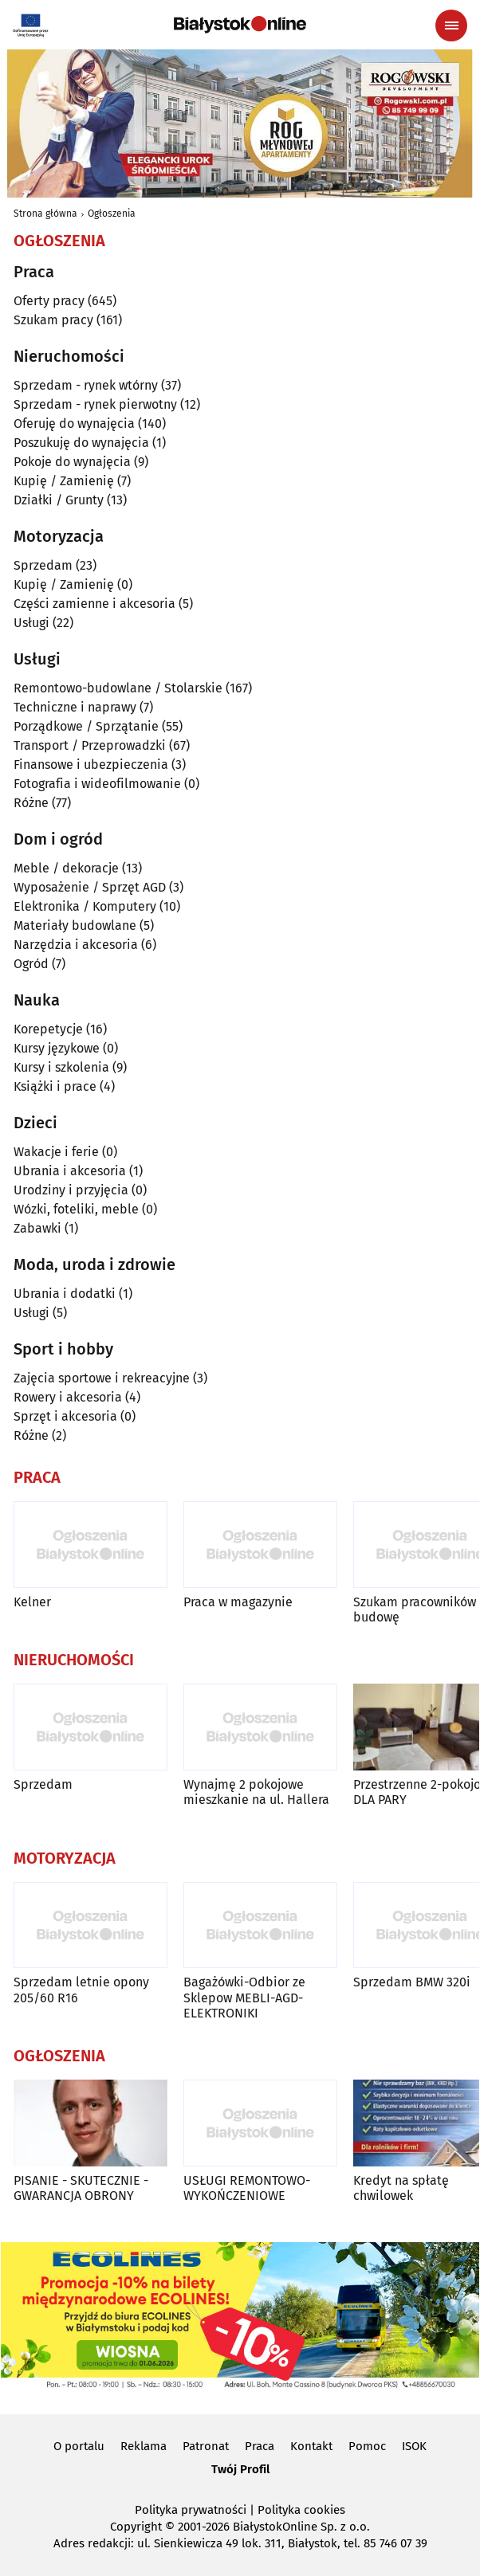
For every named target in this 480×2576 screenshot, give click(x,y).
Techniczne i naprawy (75, 707)
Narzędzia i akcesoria (76, 944)
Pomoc (367, 2446)
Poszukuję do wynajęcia (81, 442)
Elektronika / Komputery (85, 906)
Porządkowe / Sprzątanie (86, 726)
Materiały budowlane (75, 925)
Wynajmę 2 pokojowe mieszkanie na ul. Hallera (256, 1792)
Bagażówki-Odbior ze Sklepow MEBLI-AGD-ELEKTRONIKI (244, 1997)
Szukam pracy (53, 319)
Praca (259, 2446)
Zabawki (37, 1228)
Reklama (143, 2446)
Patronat (206, 2446)
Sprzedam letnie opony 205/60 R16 (81, 1989)
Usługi (31, 622)
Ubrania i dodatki (65, 1293)
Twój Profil (240, 2469)
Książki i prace (55, 1086)
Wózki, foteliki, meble (76, 1209)
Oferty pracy (49, 300)
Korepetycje (48, 1029)
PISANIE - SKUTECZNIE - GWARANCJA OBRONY (81, 2188)
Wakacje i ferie (56, 1151)
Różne (31, 802)
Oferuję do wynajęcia (74, 423)
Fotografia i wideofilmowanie (97, 783)
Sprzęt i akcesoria (65, 1416)
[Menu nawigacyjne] (451, 25)
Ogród (31, 963)
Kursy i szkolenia (61, 1067)
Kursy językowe (57, 1048)
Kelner (32, 1602)
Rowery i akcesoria (68, 1397)
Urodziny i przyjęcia (71, 1190)
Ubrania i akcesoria (70, 1170)
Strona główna (45, 213)
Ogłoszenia (112, 213)
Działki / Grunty (59, 500)
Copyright (136, 2526)
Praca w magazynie (238, 1602)
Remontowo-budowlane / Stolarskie (118, 688)
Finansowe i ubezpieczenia (91, 764)
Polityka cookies (301, 2510)
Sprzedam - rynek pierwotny (95, 404)
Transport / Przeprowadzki (90, 745)
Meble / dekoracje (66, 868)
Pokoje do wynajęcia (72, 461)
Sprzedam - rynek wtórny (86, 385)
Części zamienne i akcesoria (94, 603)
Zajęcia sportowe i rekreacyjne (102, 1378)
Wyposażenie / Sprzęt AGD (90, 887)
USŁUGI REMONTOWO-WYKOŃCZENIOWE (246, 2188)
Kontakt (311, 2446)
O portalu (78, 2446)
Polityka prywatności (190, 2510)
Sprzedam (43, 565)
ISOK (414, 2446)
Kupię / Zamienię (64, 480)
